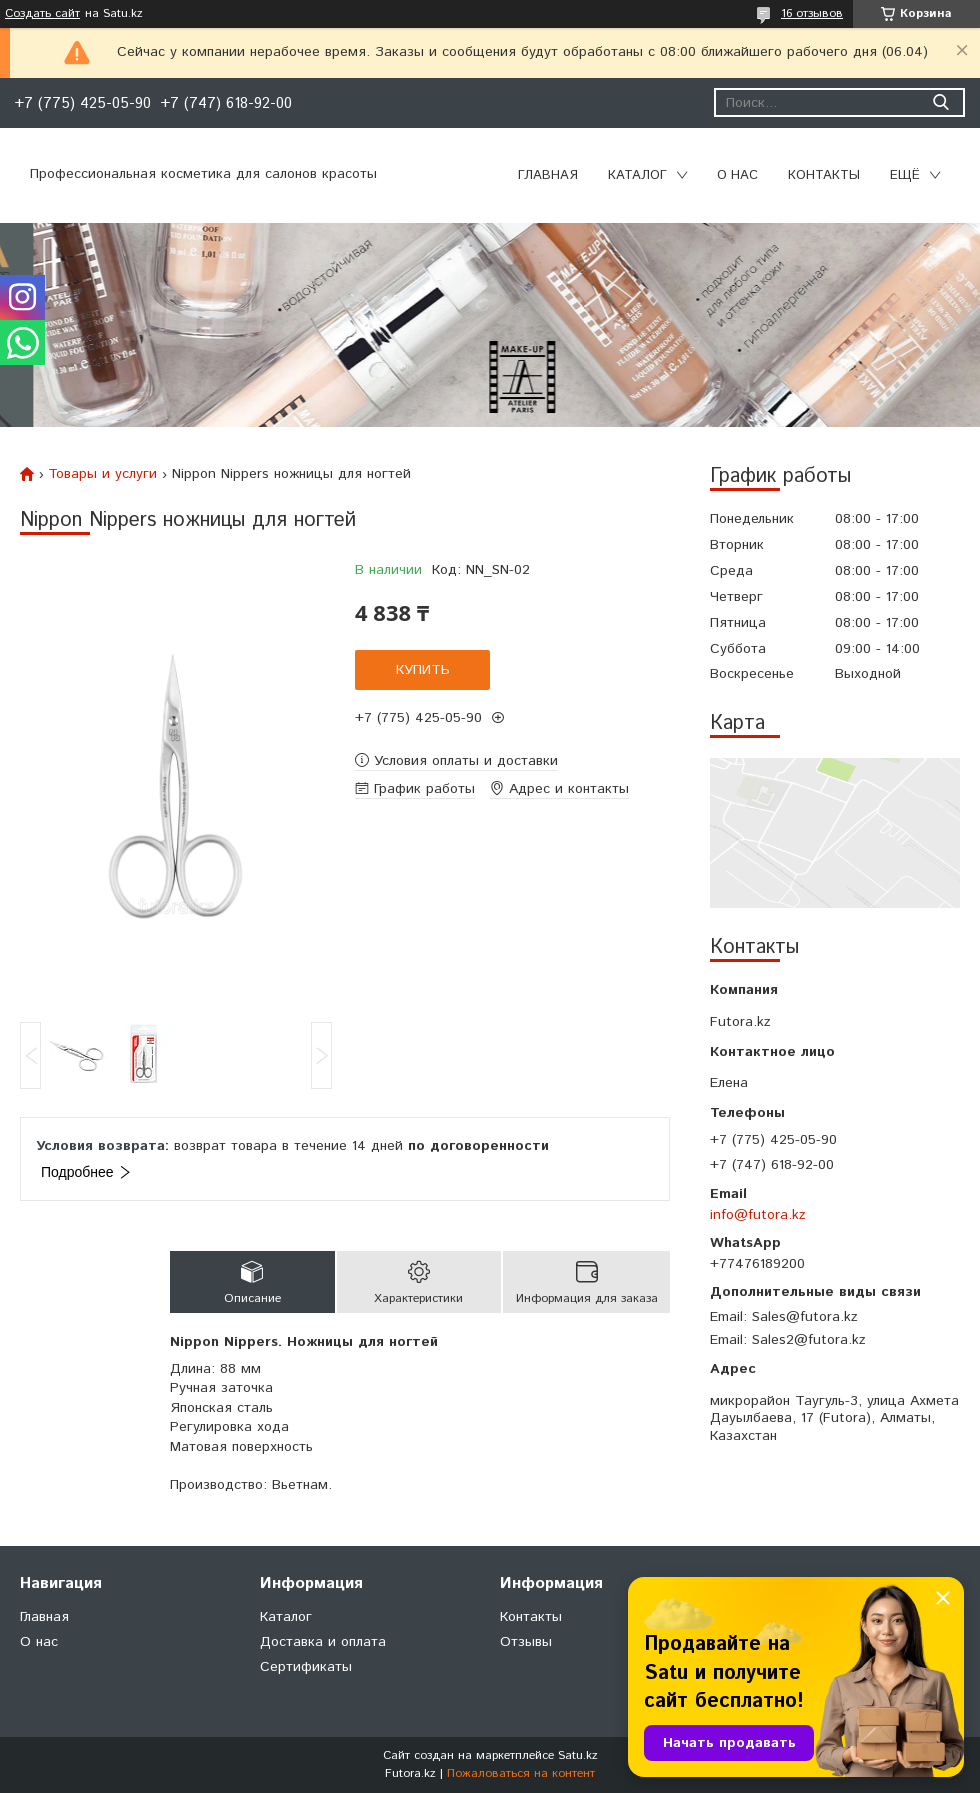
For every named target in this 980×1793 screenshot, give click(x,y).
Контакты (824, 175)
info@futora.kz (758, 1215)
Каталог (637, 175)
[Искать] (940, 102)
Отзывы (526, 1642)
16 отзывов (812, 13)
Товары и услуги (102, 474)
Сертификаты (306, 1667)
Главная (548, 175)
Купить (423, 670)
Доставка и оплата (323, 1642)
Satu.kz (578, 1755)
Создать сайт (42, 14)
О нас (737, 175)
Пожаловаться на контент (521, 1773)
